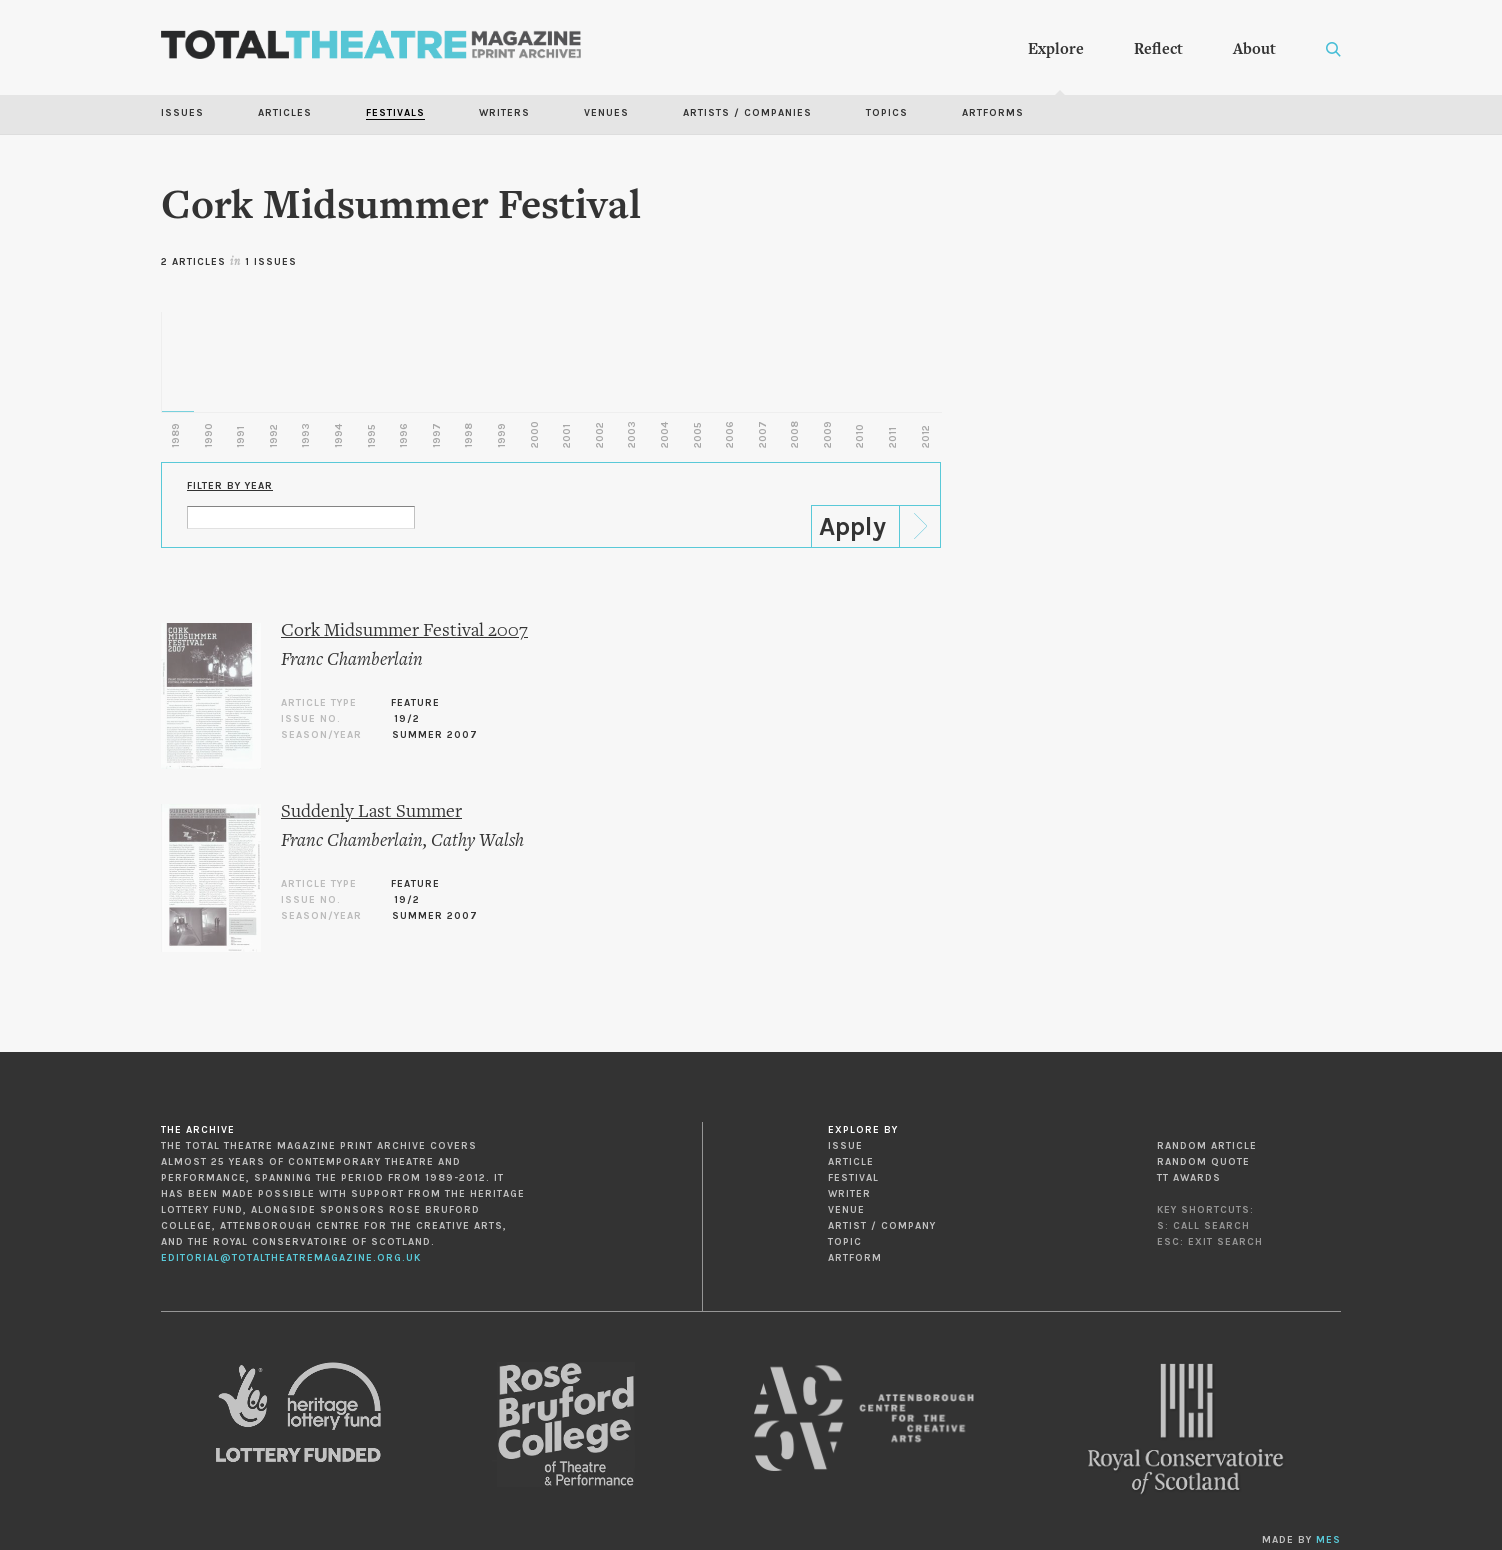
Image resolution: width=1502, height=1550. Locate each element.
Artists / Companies (747, 113)
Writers (504, 113)
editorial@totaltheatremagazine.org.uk (291, 1258)
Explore (1056, 50)
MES (1328, 1540)
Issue (845, 1146)
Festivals (395, 113)
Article (851, 1162)
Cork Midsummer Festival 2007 (404, 631)
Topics (887, 113)
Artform (855, 1258)
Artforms (993, 113)
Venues (606, 113)
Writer (849, 1194)
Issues (182, 113)
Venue (846, 1210)
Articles (285, 113)
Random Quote (1203, 1162)
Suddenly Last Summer (371, 812)
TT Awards (1189, 1178)
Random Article (1207, 1146)
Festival (853, 1178)
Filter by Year (230, 486)
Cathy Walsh (477, 841)
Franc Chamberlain (352, 660)
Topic (845, 1242)
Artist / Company (882, 1226)
